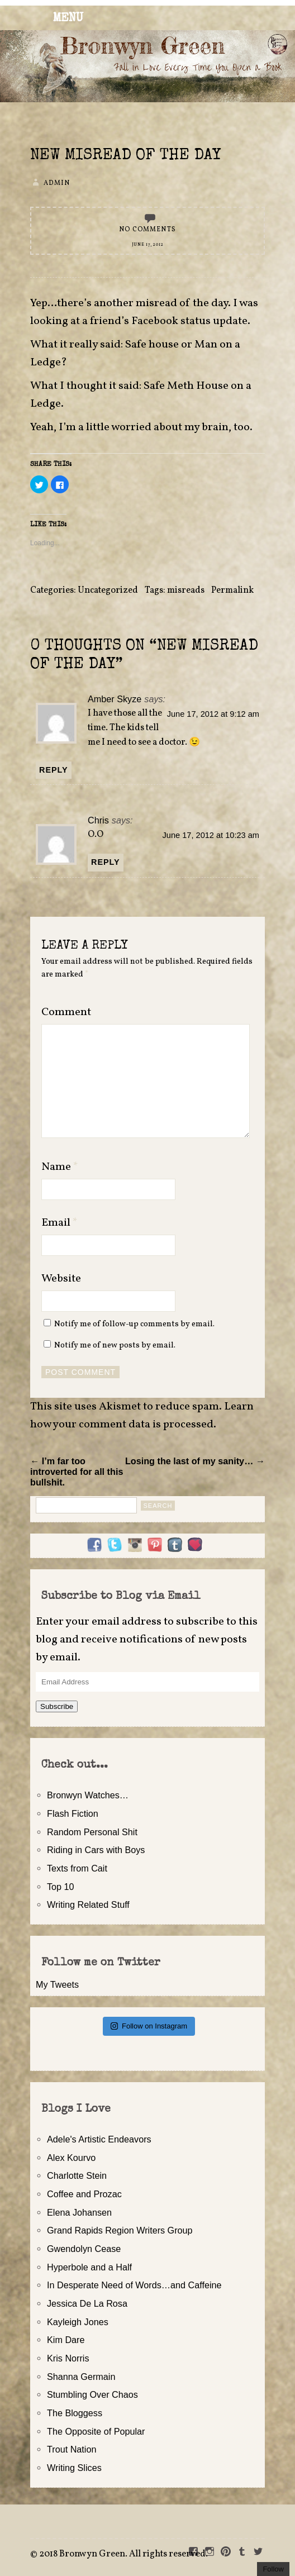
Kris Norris (68, 2358)
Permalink (232, 590)
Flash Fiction (72, 1813)
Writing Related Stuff (88, 1904)
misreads (185, 590)
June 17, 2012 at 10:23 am (211, 835)
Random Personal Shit (92, 1832)
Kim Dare (65, 2340)
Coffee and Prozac (84, 2194)
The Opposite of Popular (96, 2431)
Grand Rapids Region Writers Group (120, 2230)
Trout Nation (71, 2449)
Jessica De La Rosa (87, 2303)
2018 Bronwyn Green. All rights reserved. (123, 2554)
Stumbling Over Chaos (92, 2394)
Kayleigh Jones (77, 2322)
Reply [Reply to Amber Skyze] (53, 769)
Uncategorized (108, 590)
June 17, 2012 (148, 244)
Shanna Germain (81, 2377)
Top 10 (60, 1887)
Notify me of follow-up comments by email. (134, 1324)
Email (59, 1223)
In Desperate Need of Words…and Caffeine (134, 2285)
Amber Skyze (114, 699)
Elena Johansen (79, 2212)
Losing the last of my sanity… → (195, 1461)
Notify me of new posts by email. (114, 1345)
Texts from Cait (77, 1868)
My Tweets (57, 1984)
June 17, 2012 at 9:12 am (213, 714)
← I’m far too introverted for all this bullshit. (76, 1471)
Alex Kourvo (71, 2158)
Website (61, 1279)
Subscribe (56, 1706)
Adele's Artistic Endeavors (99, 2139)
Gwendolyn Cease (84, 2249)
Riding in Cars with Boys (96, 1850)
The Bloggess (74, 2413)
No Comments (147, 229)
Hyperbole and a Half (89, 2267)
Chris (98, 820)
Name (59, 1167)
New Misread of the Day (125, 156)
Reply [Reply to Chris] (105, 862)
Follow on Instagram (149, 2026)
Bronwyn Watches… (88, 1795)
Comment (66, 1012)
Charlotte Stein (77, 2175)
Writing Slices (74, 2468)
